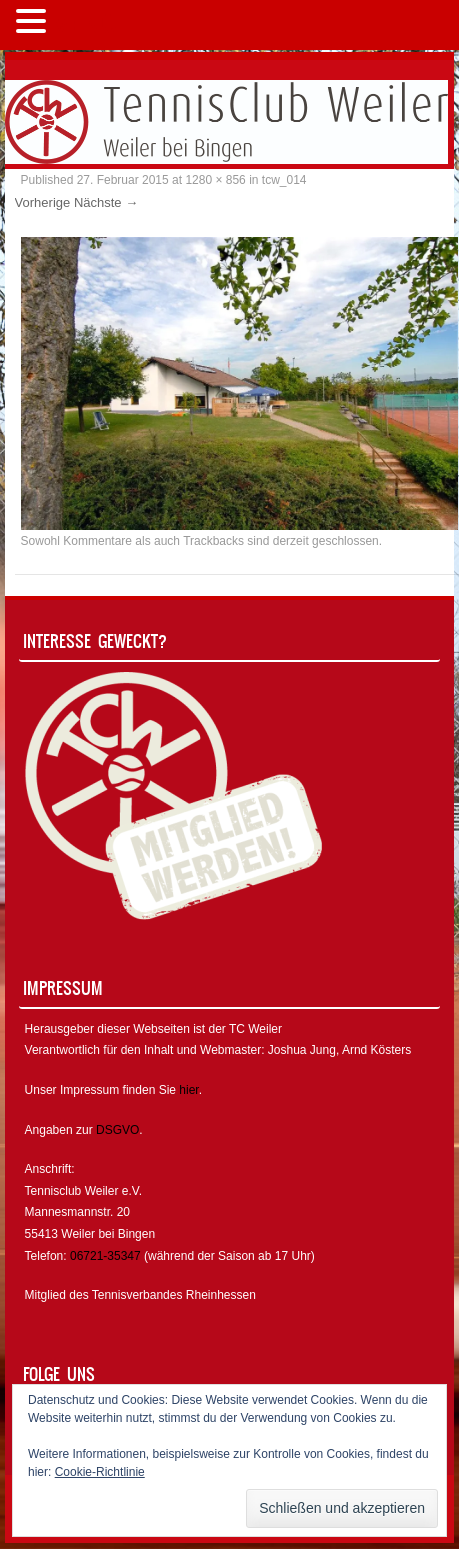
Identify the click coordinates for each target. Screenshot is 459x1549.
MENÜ (84, 25)
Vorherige (43, 202)
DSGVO (117, 1130)
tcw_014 (284, 180)
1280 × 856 (215, 180)
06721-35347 (105, 1256)
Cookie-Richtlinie (100, 1472)
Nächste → (106, 202)
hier (188, 1090)
